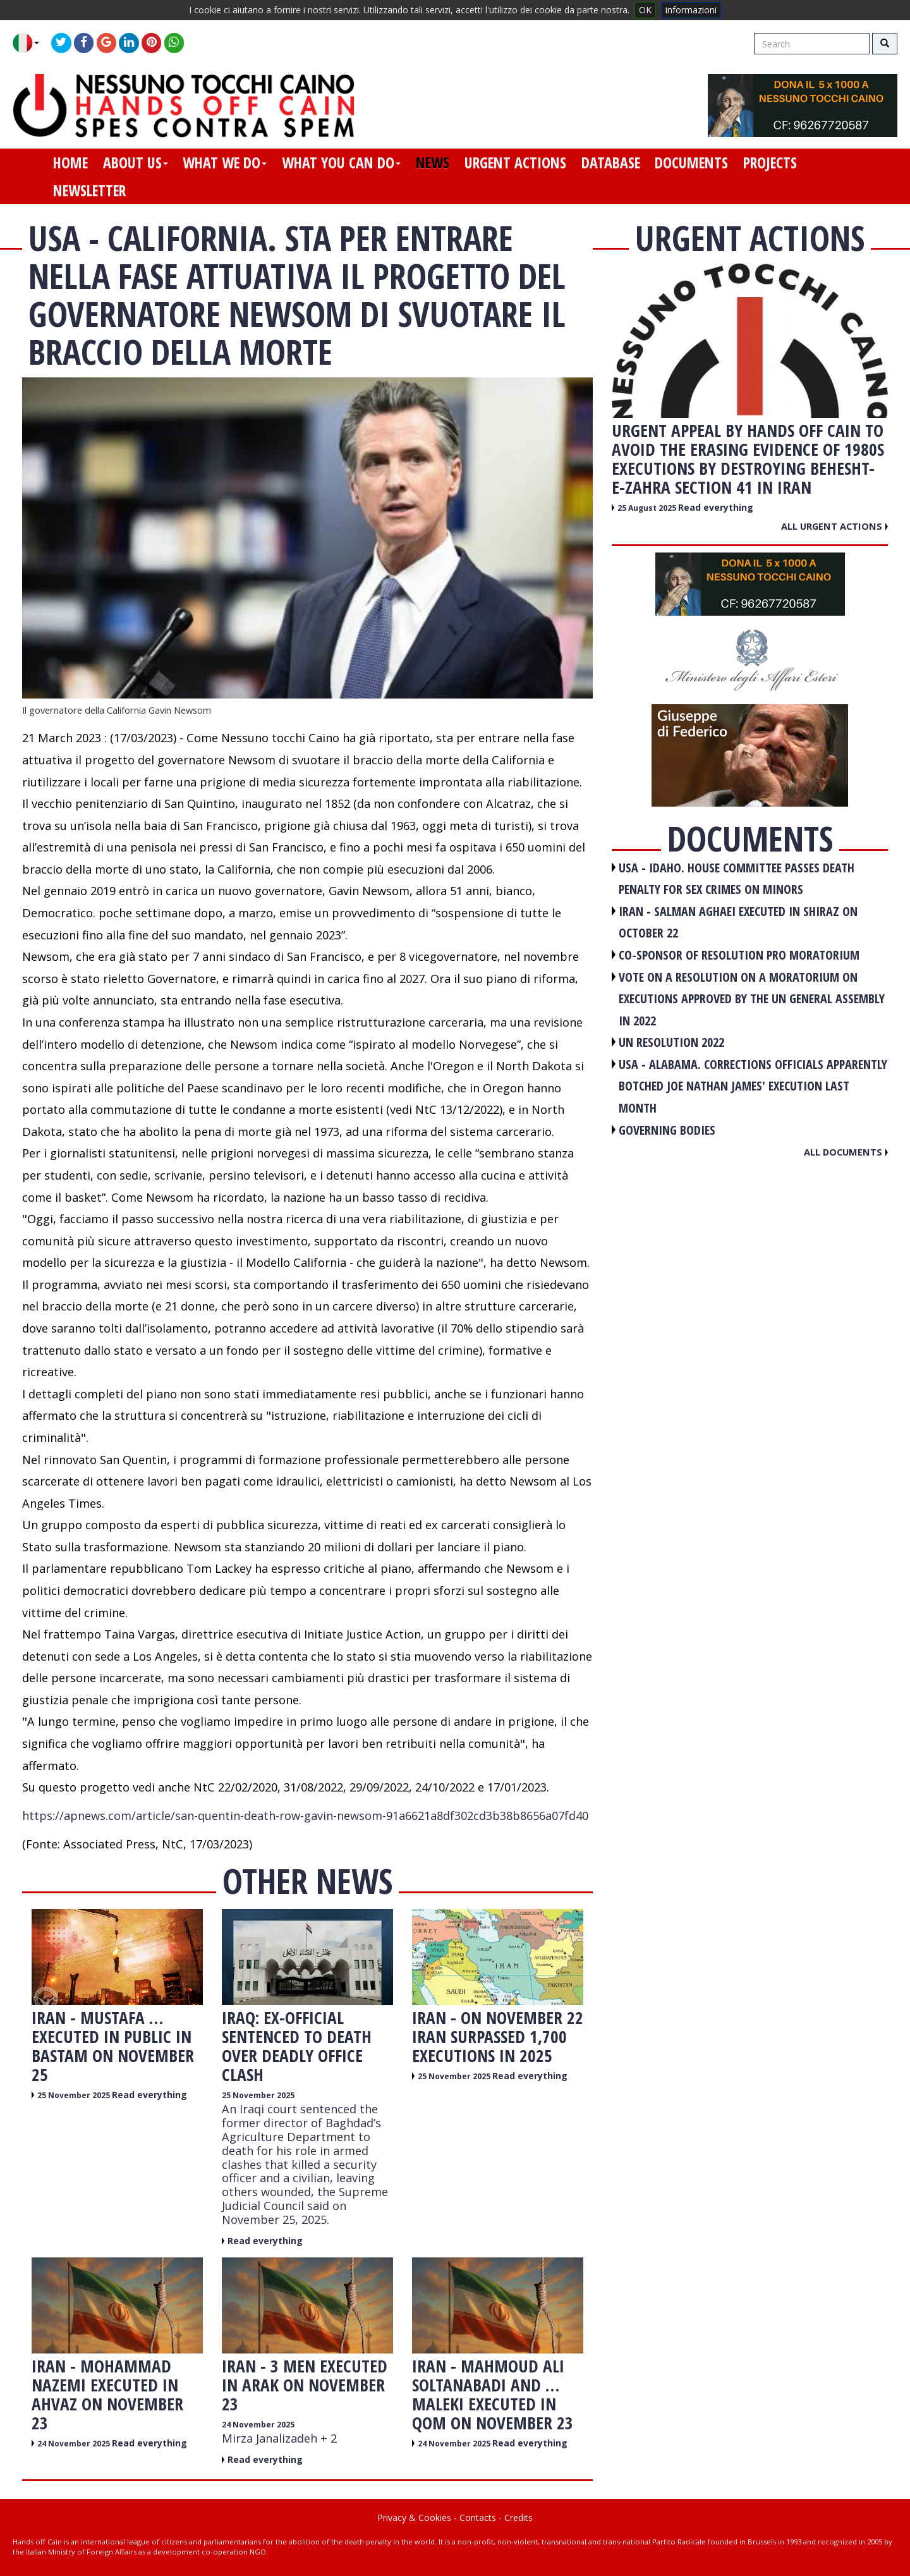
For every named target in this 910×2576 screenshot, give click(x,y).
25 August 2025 (647, 508)
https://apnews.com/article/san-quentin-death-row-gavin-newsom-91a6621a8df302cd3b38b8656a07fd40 (305, 1815)
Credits (518, 2518)
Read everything (149, 2095)
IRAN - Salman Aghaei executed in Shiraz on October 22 (738, 922)
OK (645, 10)
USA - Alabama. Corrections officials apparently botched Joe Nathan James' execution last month (753, 1086)
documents (691, 162)
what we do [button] (225, 162)
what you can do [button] (341, 162)
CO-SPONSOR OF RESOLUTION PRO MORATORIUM (739, 954)
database (610, 162)
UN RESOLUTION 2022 (671, 1042)
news (432, 162)
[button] (31, 43)
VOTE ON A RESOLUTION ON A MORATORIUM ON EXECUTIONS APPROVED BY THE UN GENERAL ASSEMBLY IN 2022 (752, 998)
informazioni (691, 10)
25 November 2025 (74, 2095)
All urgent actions (834, 526)
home (70, 162)
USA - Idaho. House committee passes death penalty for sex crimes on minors (736, 878)
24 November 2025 (74, 2443)
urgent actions (515, 162)
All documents (846, 1151)
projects (770, 162)
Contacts (477, 2518)
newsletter (89, 190)
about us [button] (135, 162)
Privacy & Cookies (414, 2518)
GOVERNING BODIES (667, 1129)
